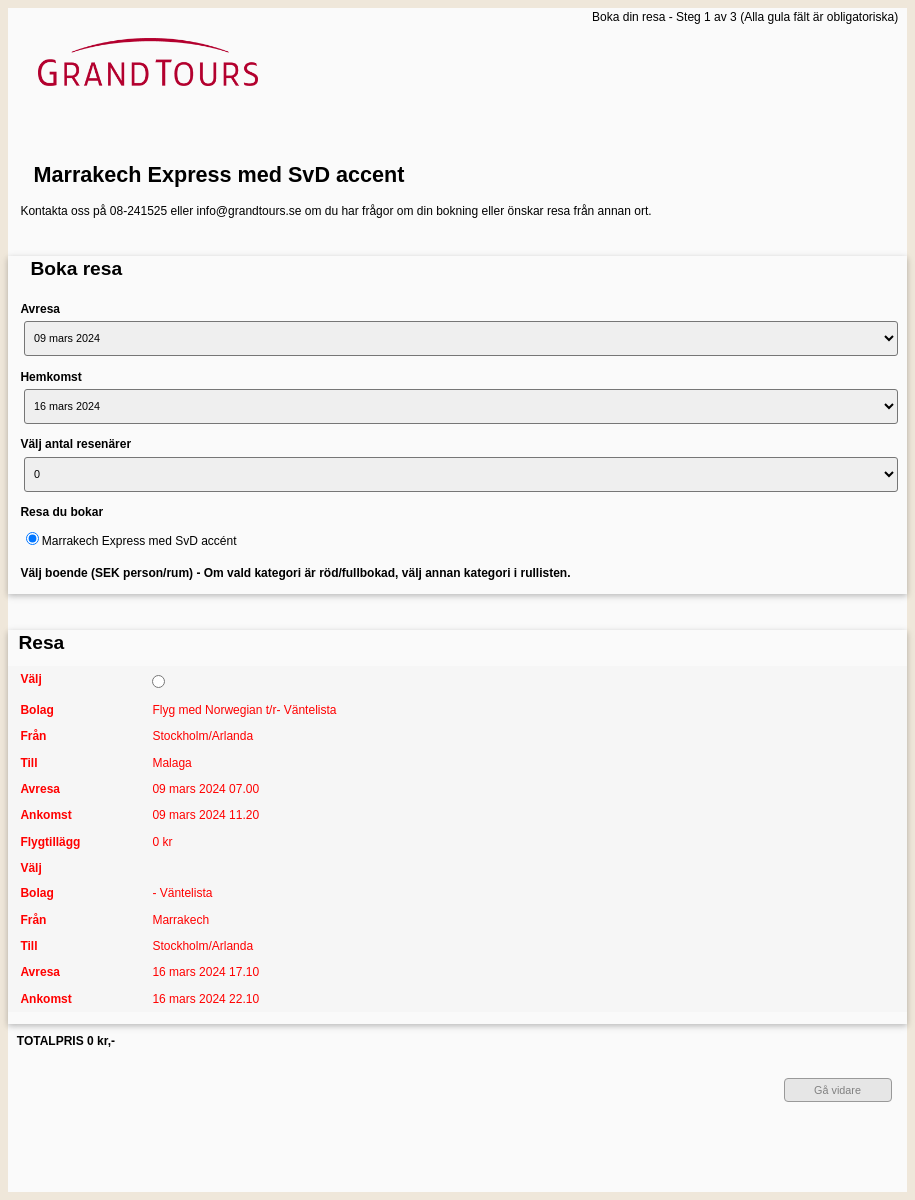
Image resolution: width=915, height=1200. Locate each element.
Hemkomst (50, 377)
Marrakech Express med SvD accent (219, 174)
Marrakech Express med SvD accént (139, 541)
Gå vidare (837, 1090)
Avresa (40, 309)
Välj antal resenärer (75, 444)
